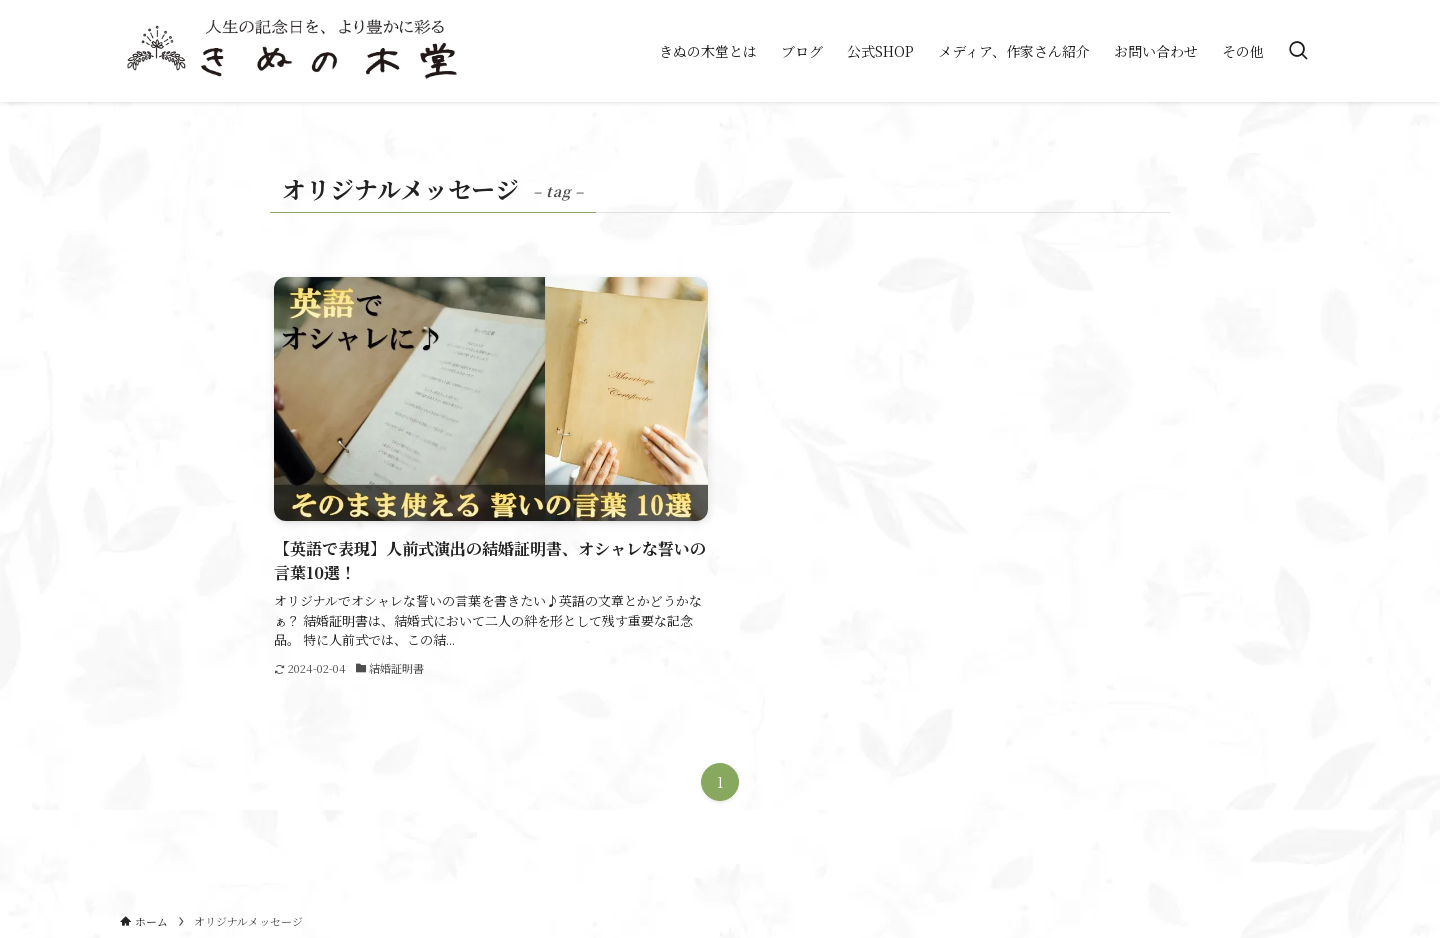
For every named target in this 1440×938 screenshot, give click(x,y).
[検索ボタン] (1298, 51)
